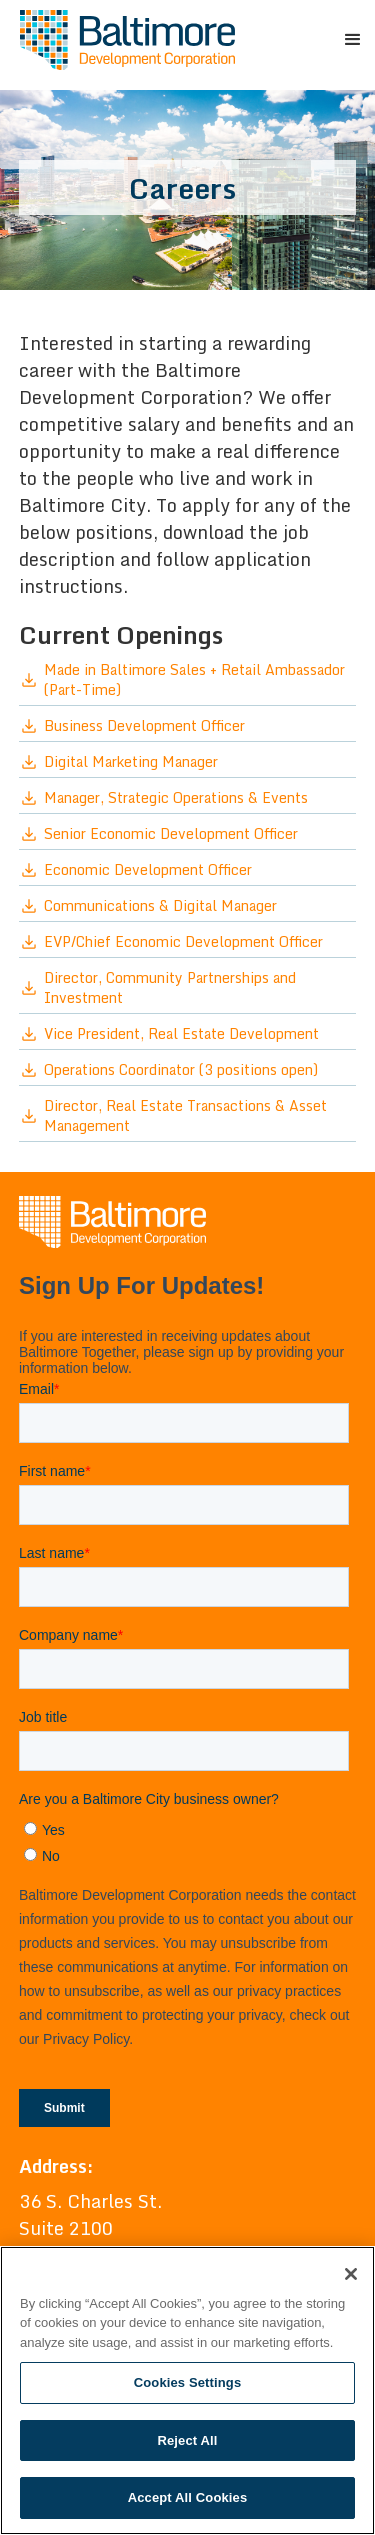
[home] (122, 40)
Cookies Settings (188, 2382)
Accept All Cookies (188, 2497)
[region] (187, 2390)
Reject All (187, 2440)
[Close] (351, 2274)
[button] (350, 40)
